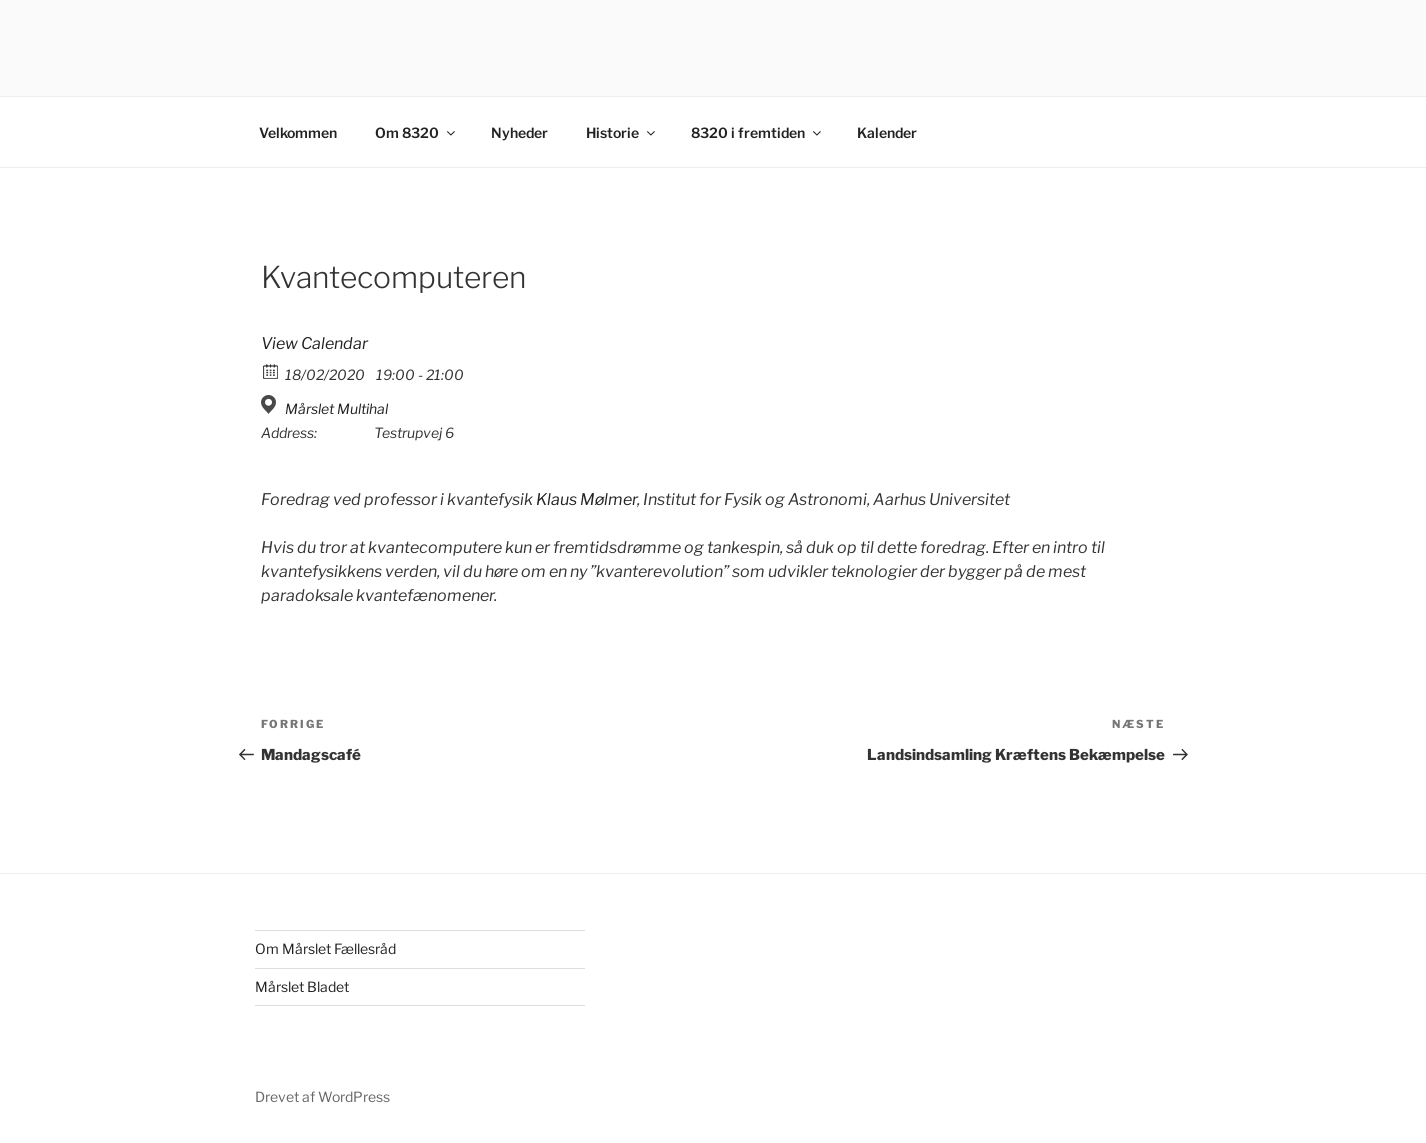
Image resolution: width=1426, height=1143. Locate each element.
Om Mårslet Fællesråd (325, 948)
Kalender (887, 132)
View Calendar (314, 343)
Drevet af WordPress (322, 1096)
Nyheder (519, 132)
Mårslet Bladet (302, 986)
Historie (622, 132)
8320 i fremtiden (757, 132)
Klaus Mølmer (586, 499)
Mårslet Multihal (336, 408)
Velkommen (298, 132)
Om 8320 (416, 132)
